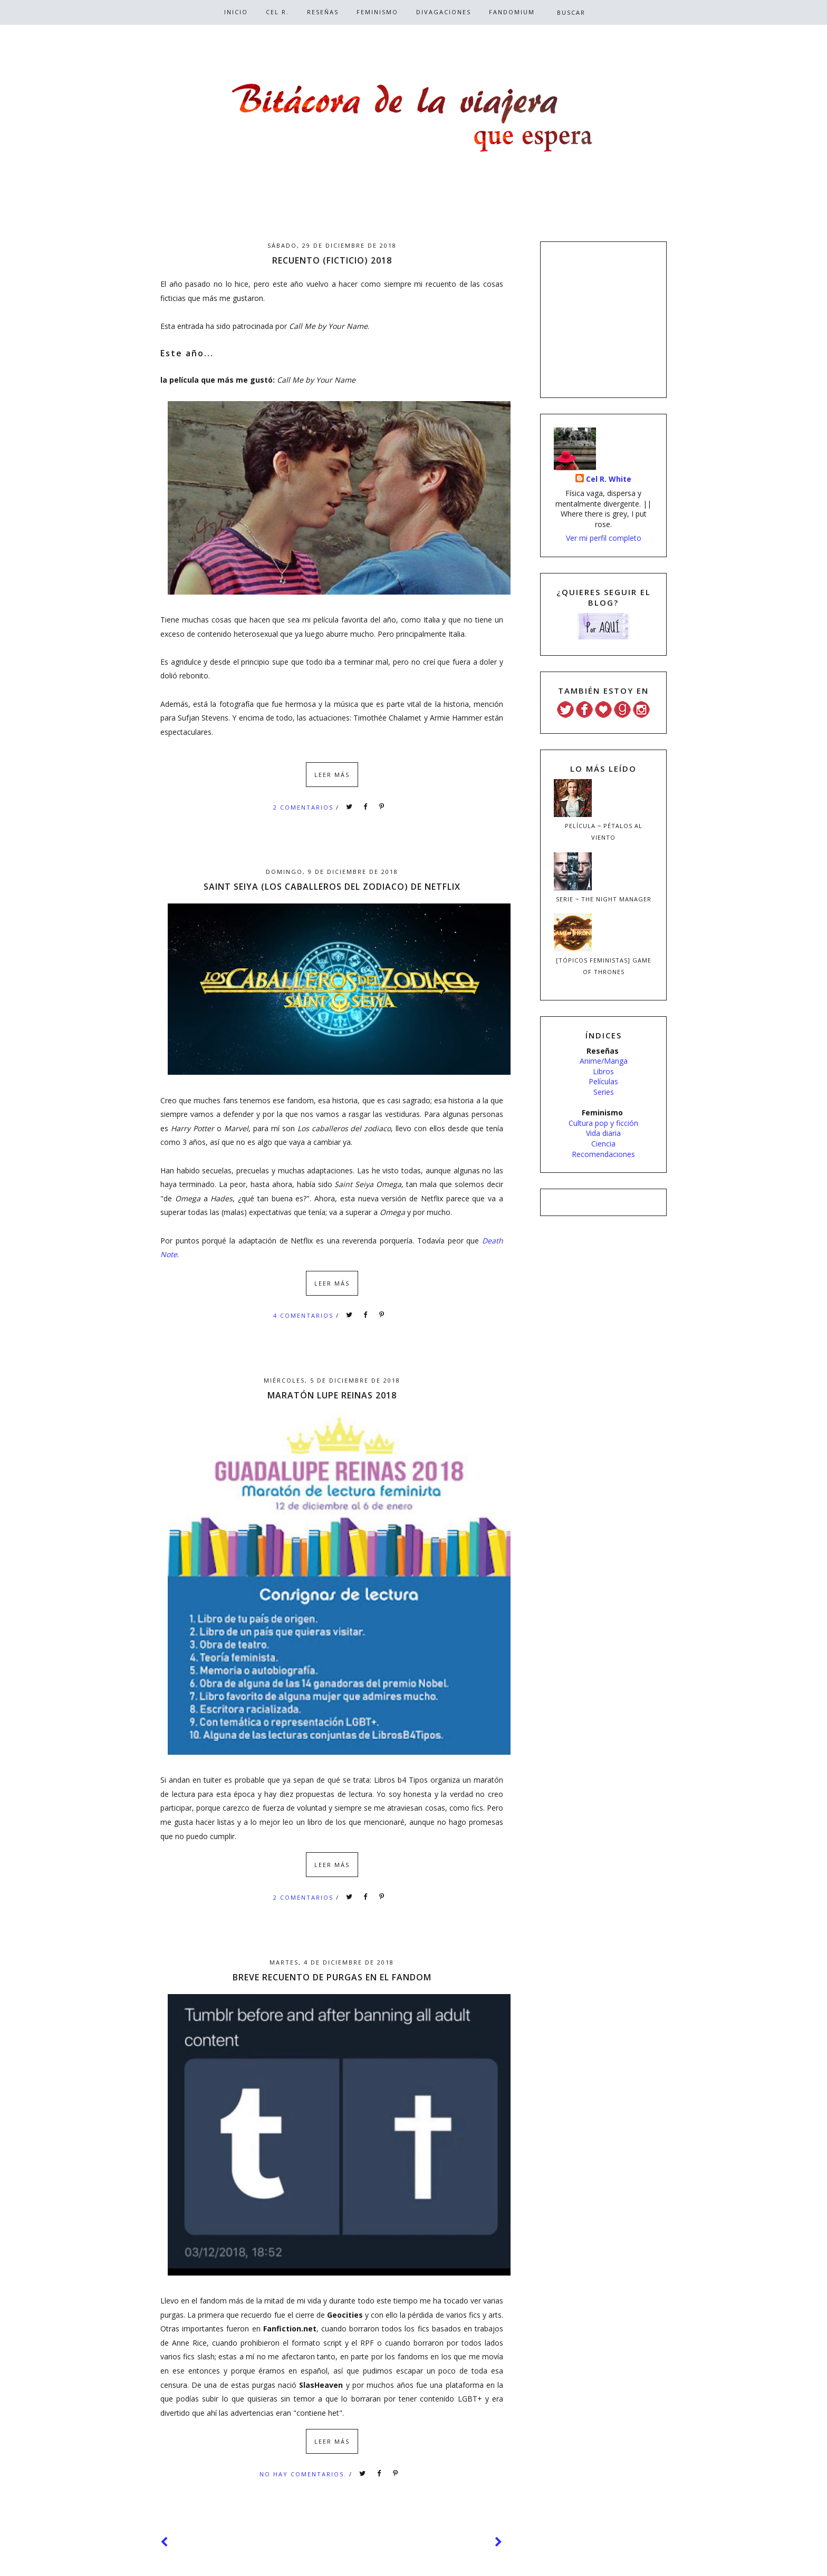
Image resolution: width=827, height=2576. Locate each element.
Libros (603, 1071)
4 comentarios (304, 1315)
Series (603, 1092)
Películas (603, 1081)
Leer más (332, 775)
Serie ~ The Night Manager (603, 899)
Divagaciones (443, 12)
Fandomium (512, 12)
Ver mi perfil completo (603, 538)
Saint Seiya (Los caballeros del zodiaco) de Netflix (332, 886)
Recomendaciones (603, 1154)
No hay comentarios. (304, 2474)
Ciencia (603, 1144)
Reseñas (323, 12)
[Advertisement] (603, 318)
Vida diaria (603, 1133)
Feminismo (377, 12)
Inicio (236, 12)
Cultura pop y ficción (603, 1123)
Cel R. (277, 12)
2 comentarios (304, 807)
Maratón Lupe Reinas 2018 (332, 1395)
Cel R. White (608, 479)
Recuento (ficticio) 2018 (332, 260)
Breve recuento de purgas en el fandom (332, 1977)
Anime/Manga (604, 1061)
